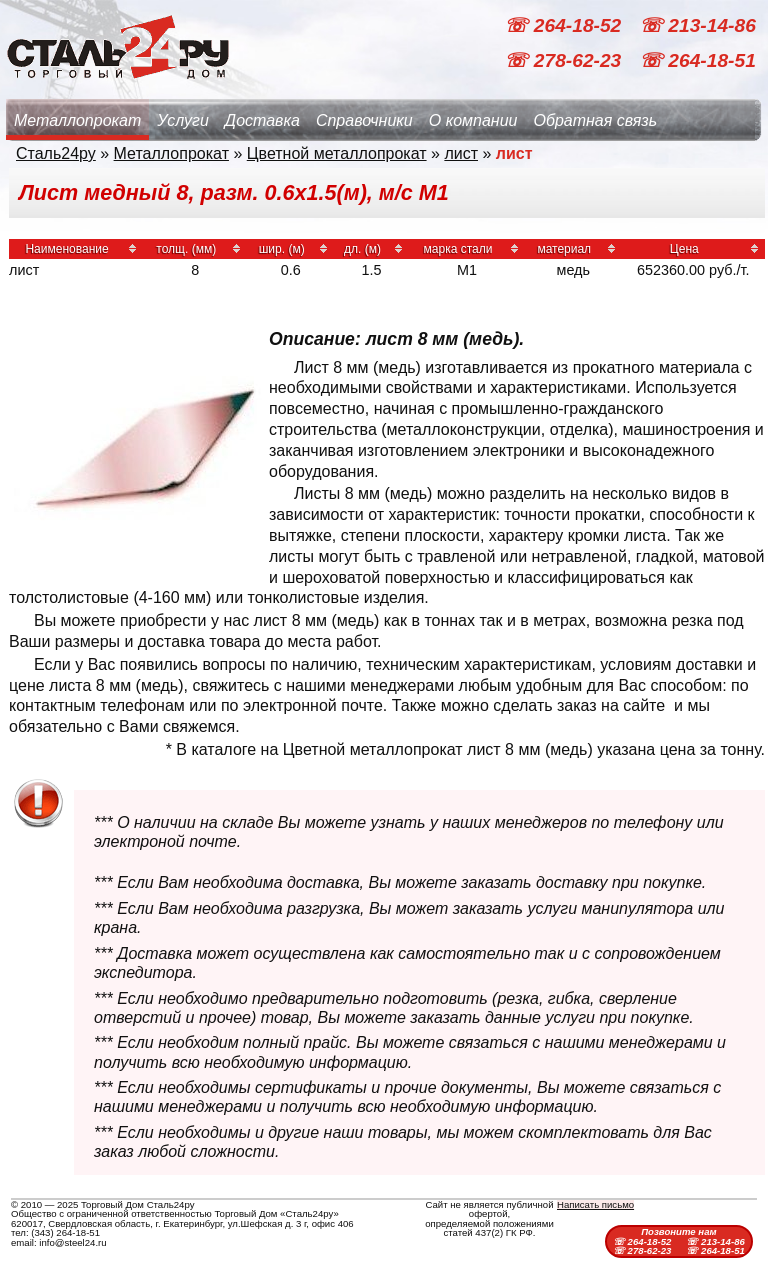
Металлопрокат (77, 120)
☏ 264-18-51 (697, 60)
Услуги (183, 120)
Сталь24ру (56, 153)
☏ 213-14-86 (697, 25)
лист (461, 153)
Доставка (262, 120)
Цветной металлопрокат (337, 153)
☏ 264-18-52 (565, 25)
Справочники (364, 120)
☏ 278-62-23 (565, 60)
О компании (473, 120)
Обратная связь (595, 120)
